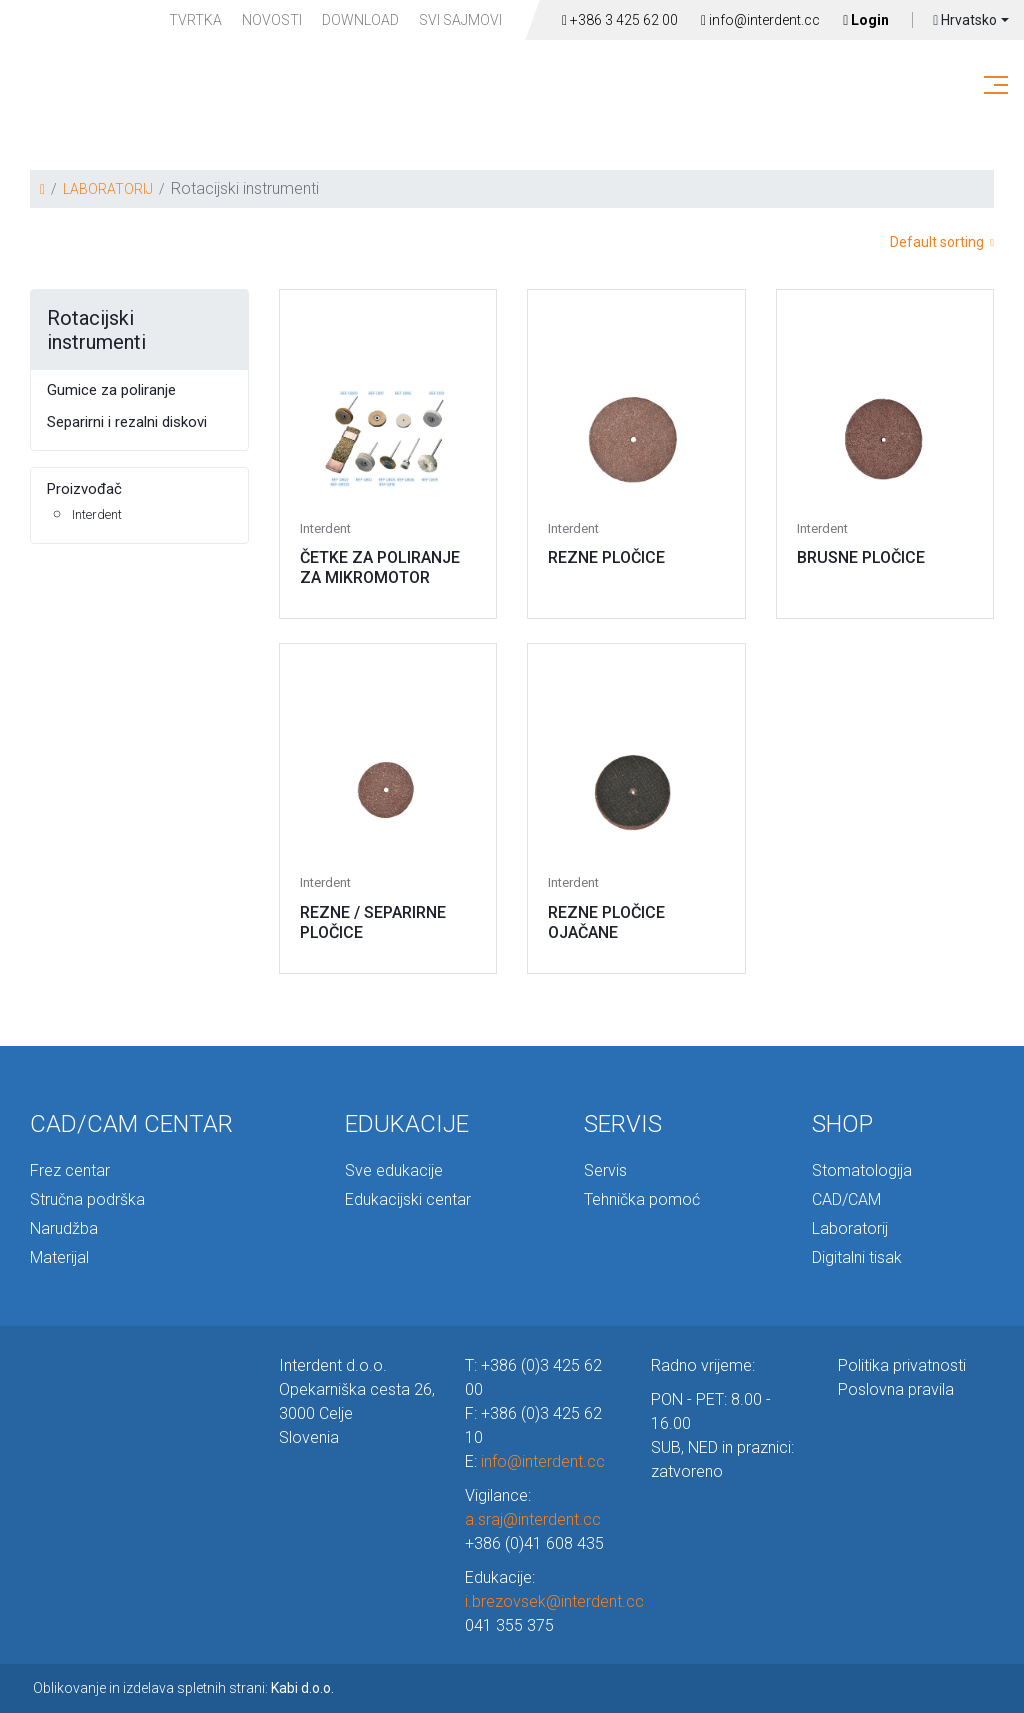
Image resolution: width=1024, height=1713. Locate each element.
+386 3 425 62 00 (620, 20)
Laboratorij (850, 1228)
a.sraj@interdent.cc (533, 1519)
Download (360, 20)
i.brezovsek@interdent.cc (554, 1601)
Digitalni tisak (857, 1257)
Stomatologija (862, 1170)
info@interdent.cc (760, 20)
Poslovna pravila (896, 1389)
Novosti (272, 20)
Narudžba (64, 1228)
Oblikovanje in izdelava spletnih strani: (183, 1688)
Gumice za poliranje (111, 390)
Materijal (59, 1257)
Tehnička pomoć (642, 1199)
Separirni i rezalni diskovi (127, 422)
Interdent (97, 514)
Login (866, 20)
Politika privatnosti (902, 1365)
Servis (605, 1170)
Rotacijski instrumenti (96, 330)
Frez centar (70, 1170)
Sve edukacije (394, 1170)
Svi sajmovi (460, 20)
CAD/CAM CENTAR (131, 1124)
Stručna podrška (87, 1199)
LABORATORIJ (108, 189)
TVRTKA (195, 20)
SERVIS (623, 1124)
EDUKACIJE (407, 1124)
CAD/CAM (846, 1199)
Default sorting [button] (942, 242)
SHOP (842, 1124)
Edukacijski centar (408, 1199)
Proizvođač (84, 489)
